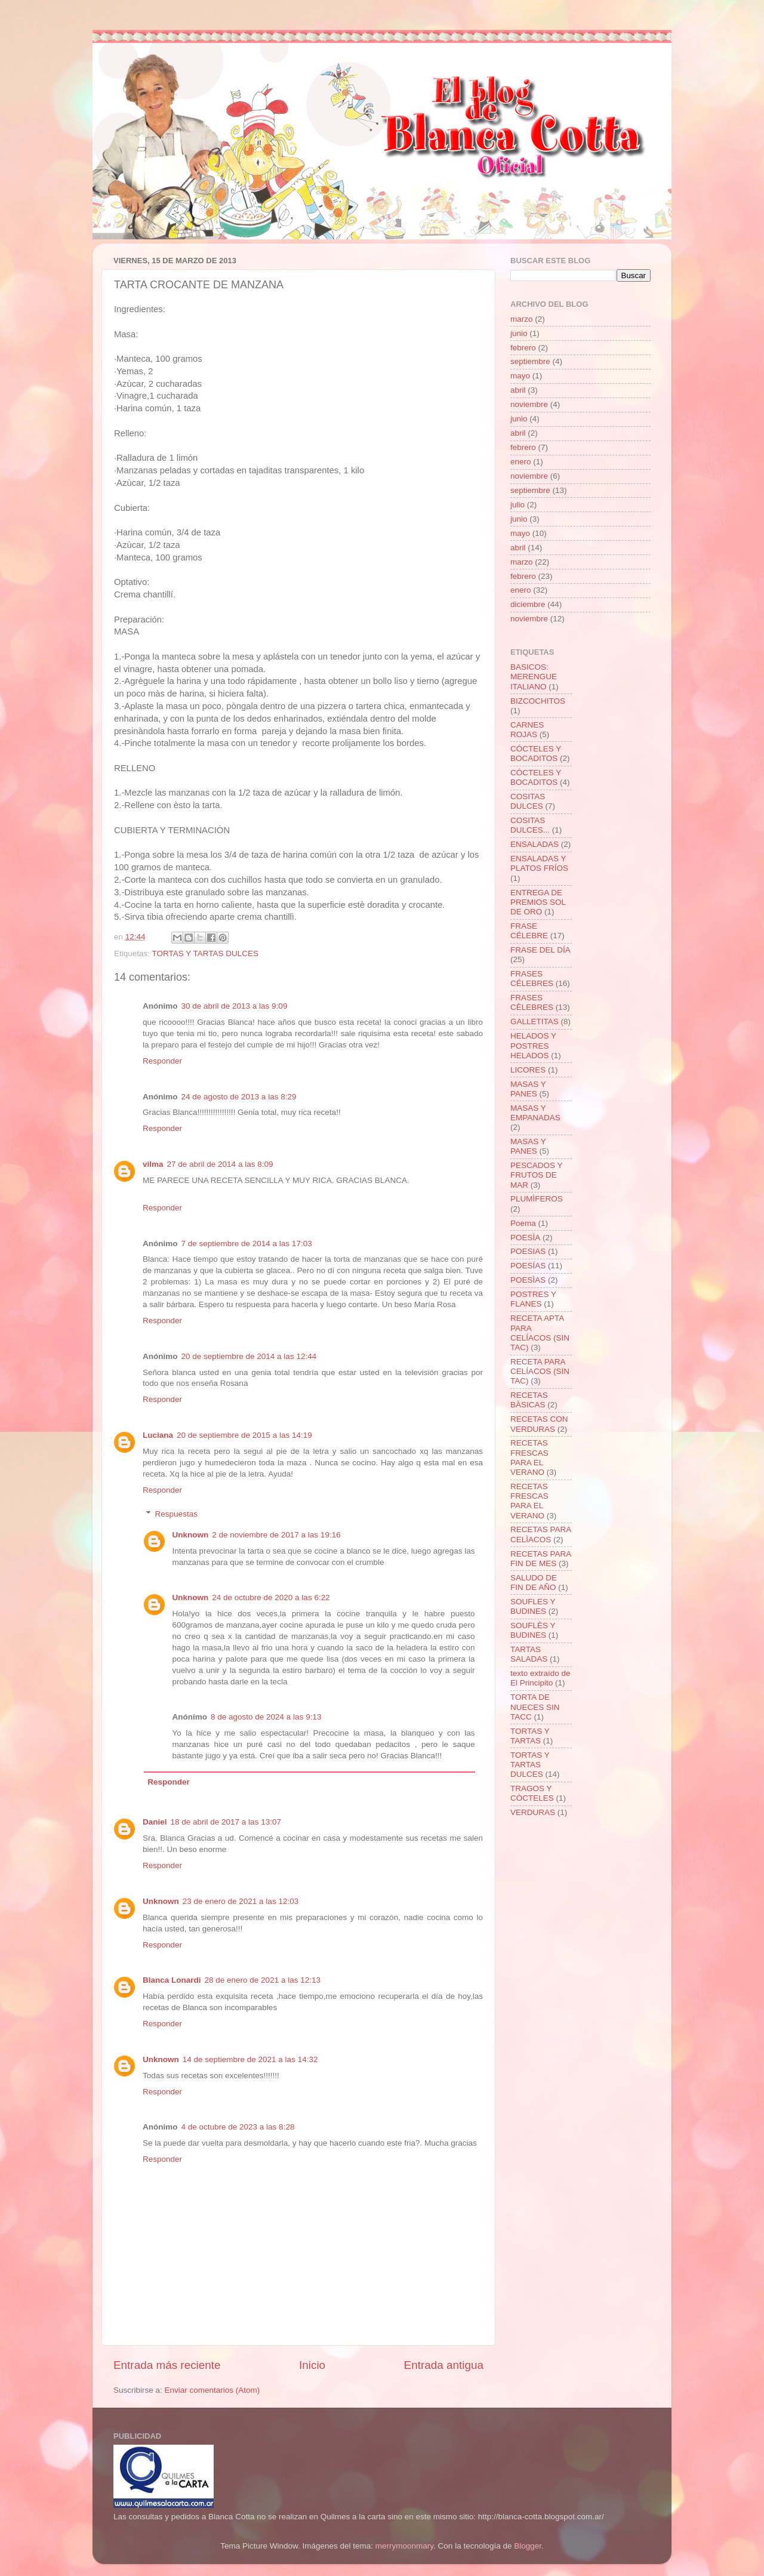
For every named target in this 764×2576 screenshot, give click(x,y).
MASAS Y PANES (528, 1089)
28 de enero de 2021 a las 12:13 (263, 1980)
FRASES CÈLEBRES (531, 1002)
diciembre (528, 604)
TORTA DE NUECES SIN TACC (535, 1707)
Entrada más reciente (167, 2365)
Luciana (158, 1435)
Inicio (312, 2365)
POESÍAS (528, 1265)
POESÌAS (528, 1279)
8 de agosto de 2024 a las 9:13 (266, 1716)
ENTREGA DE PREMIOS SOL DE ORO (538, 902)
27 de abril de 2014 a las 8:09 (220, 1164)
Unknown (190, 1534)
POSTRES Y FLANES (533, 1299)
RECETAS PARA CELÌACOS (540, 1534)
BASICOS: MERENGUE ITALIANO (533, 677)
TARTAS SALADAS (528, 1654)
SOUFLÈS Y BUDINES (532, 1630)
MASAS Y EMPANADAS (535, 1113)
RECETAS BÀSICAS (529, 1400)
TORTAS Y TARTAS (530, 1736)
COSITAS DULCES (527, 801)
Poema (523, 1223)
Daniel (155, 1821)
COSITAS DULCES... (530, 825)
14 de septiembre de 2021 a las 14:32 (250, 2059)
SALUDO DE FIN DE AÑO (533, 1582)
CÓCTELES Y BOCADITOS (535, 753)
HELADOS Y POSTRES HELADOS (533, 1045)
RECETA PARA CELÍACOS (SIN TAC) (539, 1371)
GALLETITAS (534, 1021)
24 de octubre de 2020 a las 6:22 (270, 1597)
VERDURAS (532, 1812)
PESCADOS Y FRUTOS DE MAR (536, 1175)
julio (517, 504)
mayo (520, 375)
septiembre (530, 361)
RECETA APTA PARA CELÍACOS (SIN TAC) (539, 1333)
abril (518, 390)
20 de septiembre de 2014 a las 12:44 (249, 1356)
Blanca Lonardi (172, 1980)
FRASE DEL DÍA (540, 949)
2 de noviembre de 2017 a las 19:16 (276, 1534)
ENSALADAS (534, 844)
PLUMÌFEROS (536, 1198)
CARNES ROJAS (527, 729)
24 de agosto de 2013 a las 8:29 (239, 1096)
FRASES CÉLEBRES (531, 978)
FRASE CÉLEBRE (529, 931)
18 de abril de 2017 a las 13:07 (226, 1821)
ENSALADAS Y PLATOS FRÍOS (539, 863)
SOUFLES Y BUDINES (532, 1606)
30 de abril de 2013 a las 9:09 (234, 1006)
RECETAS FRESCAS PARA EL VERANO (529, 1457)
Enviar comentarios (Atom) (212, 2390)
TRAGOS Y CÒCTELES (532, 1793)
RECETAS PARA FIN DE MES (540, 1558)
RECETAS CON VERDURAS (539, 1424)
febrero (523, 347)
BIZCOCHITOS (537, 701)
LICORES (528, 1069)
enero (520, 461)
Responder (162, 1060)
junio (519, 333)
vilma (153, 1164)
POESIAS (528, 1251)
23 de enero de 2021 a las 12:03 (240, 1901)
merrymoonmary (404, 2545)
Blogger (527, 2545)
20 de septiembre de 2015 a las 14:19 (244, 1435)
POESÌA (525, 1237)
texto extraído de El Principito (540, 1678)
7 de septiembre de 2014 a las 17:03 (246, 1243)
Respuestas (176, 1513)
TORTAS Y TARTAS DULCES (205, 953)
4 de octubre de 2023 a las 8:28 (238, 2126)
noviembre (529, 404)
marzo (521, 319)
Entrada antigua (443, 2365)
